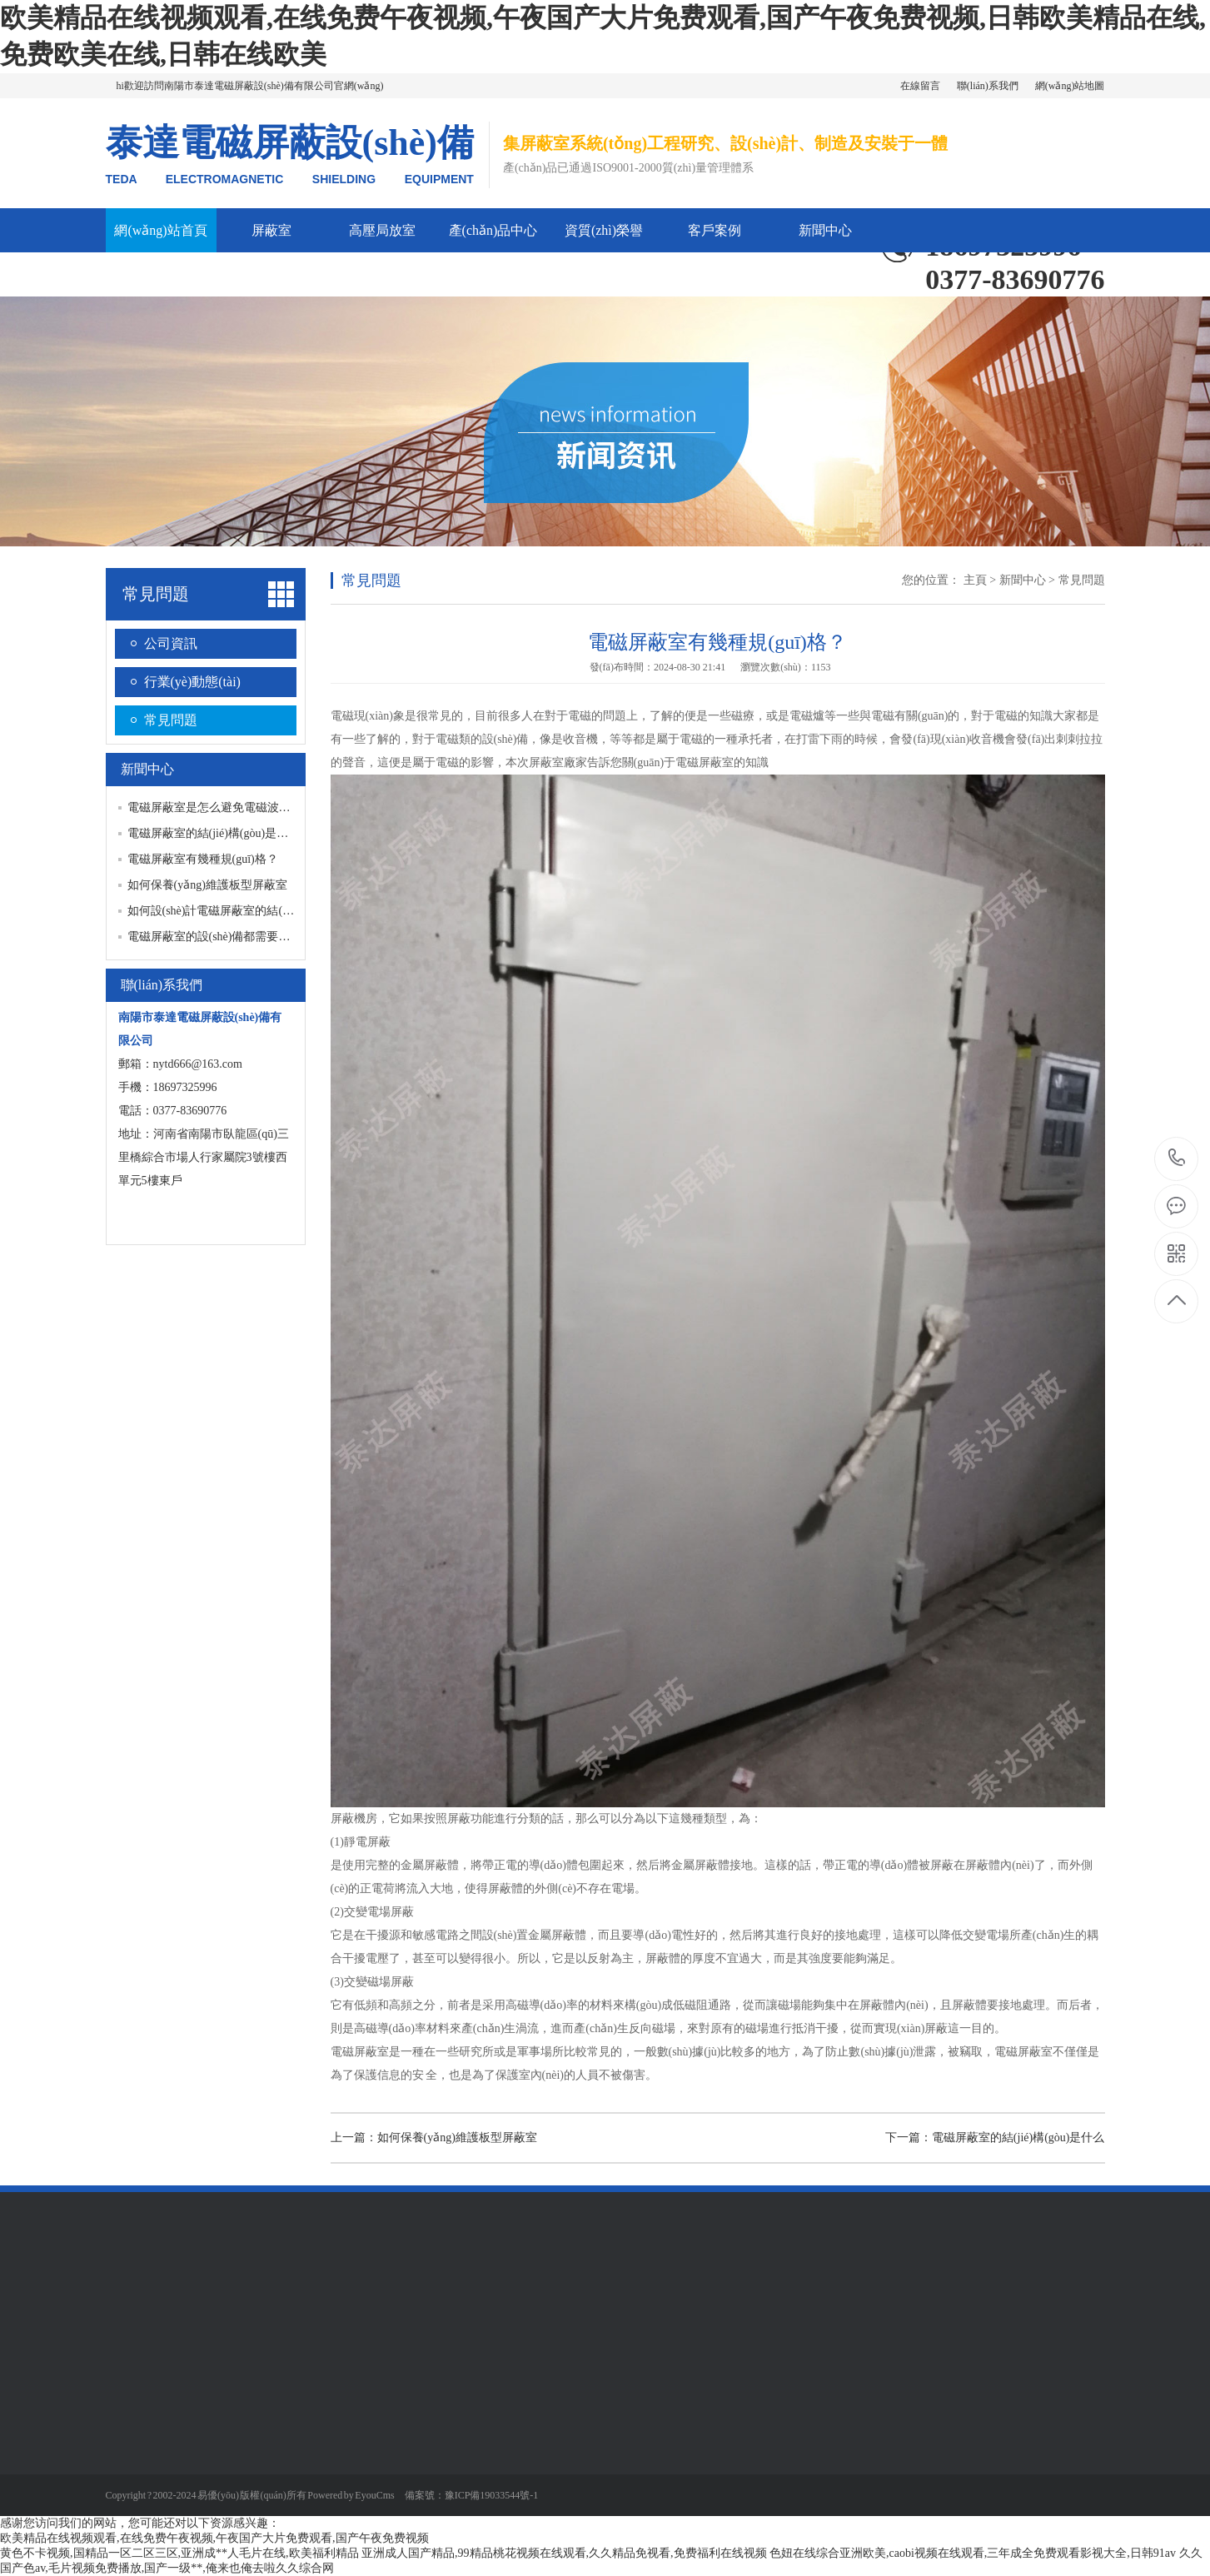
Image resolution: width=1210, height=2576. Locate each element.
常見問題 (155, 594)
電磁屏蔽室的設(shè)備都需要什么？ (220, 936)
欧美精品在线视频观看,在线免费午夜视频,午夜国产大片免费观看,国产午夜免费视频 (214, 2538)
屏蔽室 (271, 230)
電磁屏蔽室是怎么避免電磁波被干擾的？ (232, 807)
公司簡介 (160, 274)
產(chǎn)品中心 (493, 230)
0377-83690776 (1177, 1159)
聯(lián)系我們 (987, 86)
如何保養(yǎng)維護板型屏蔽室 (207, 885)
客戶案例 (714, 230)
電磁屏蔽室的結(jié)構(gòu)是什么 (214, 833)
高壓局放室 (382, 230)
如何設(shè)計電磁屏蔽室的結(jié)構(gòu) (231, 910)
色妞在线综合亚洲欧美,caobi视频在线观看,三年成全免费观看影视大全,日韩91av (972, 2553)
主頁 (975, 580)
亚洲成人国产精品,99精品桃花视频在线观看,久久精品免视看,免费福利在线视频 (564, 2553)
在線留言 (920, 86)
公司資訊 (170, 643)
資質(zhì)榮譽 (604, 230)
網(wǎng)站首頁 (160, 230)
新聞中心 (825, 230)
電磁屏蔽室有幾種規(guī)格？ (202, 859)
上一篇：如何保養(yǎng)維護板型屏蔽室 (434, 2137)
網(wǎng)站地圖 (1070, 86)
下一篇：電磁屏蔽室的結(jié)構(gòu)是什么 (995, 2137)
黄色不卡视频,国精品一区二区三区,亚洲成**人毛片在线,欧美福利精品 (179, 2553)
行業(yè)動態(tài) (192, 682)
